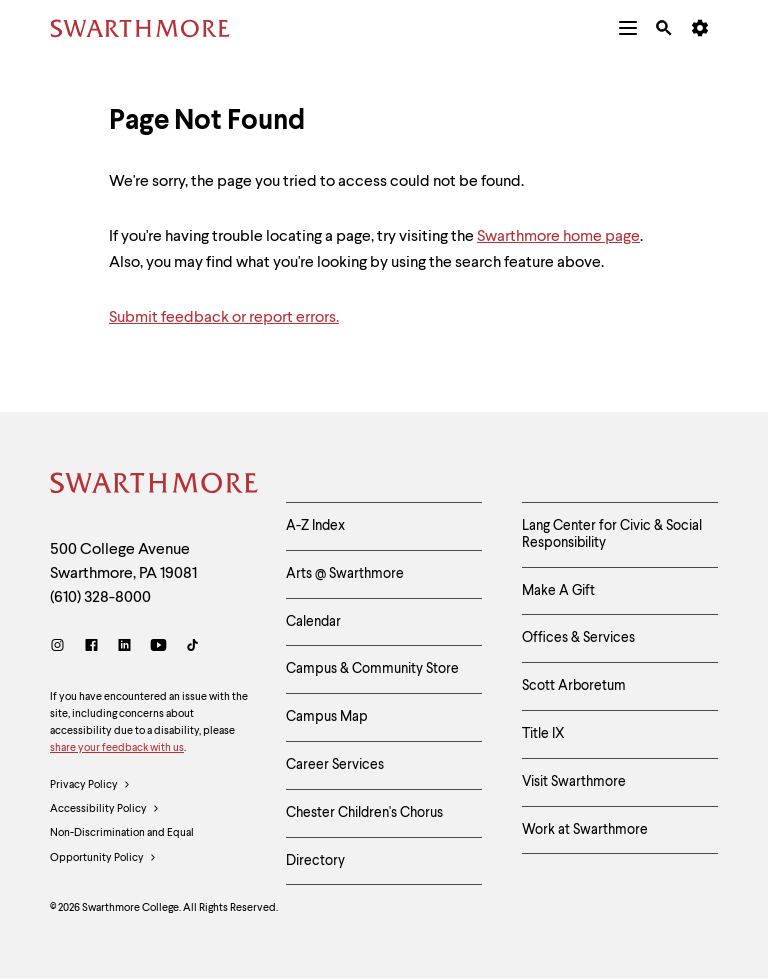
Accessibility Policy (105, 810)
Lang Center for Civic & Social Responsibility (612, 534)
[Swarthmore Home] (153, 486)
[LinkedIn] (124, 647)
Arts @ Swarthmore (345, 574)
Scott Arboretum (574, 686)
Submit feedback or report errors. (224, 318)
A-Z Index (315, 526)
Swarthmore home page (558, 237)
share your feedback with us (117, 748)
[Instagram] (61, 647)
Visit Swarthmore (574, 782)
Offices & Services (578, 638)
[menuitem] (628, 28)
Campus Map (327, 717)
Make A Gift (558, 591)
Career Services (335, 765)
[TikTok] (192, 647)
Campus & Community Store (372, 669)
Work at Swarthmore (585, 830)
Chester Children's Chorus (364, 813)
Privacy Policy (90, 786)
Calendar (313, 622)
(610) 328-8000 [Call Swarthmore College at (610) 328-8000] (100, 598)
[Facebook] (91, 647)
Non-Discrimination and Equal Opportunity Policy (122, 849)
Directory (315, 861)
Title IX (543, 734)
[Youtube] (158, 647)
